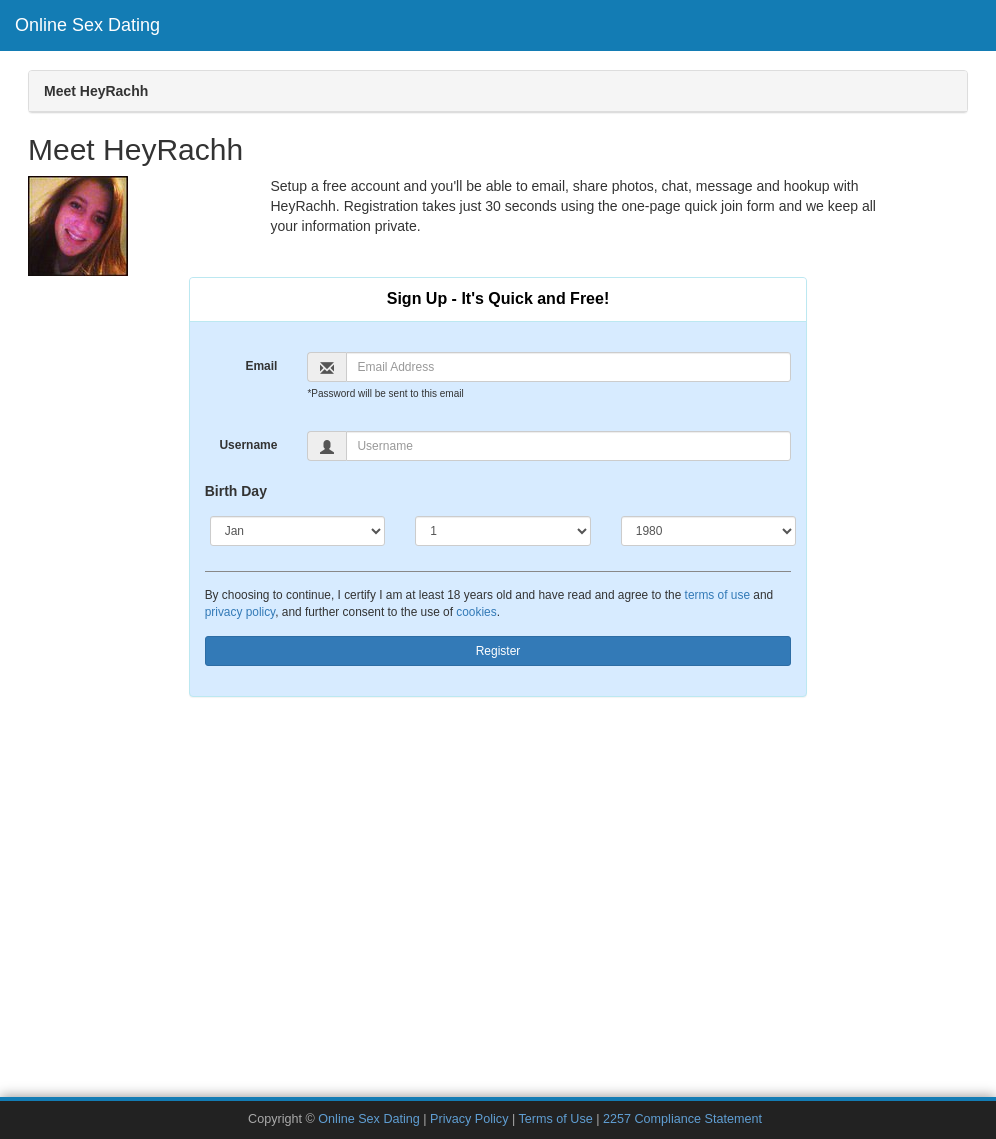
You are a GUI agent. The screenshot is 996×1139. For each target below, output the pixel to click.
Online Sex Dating (87, 25)
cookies (476, 612)
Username (248, 445)
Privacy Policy (469, 1119)
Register (498, 651)
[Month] (298, 531)
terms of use (717, 595)
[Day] (503, 531)
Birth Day (236, 491)
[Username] (568, 446)
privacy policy (240, 612)
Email (261, 366)
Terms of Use (556, 1119)
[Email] (568, 367)
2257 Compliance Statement (682, 1119)
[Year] (709, 531)
